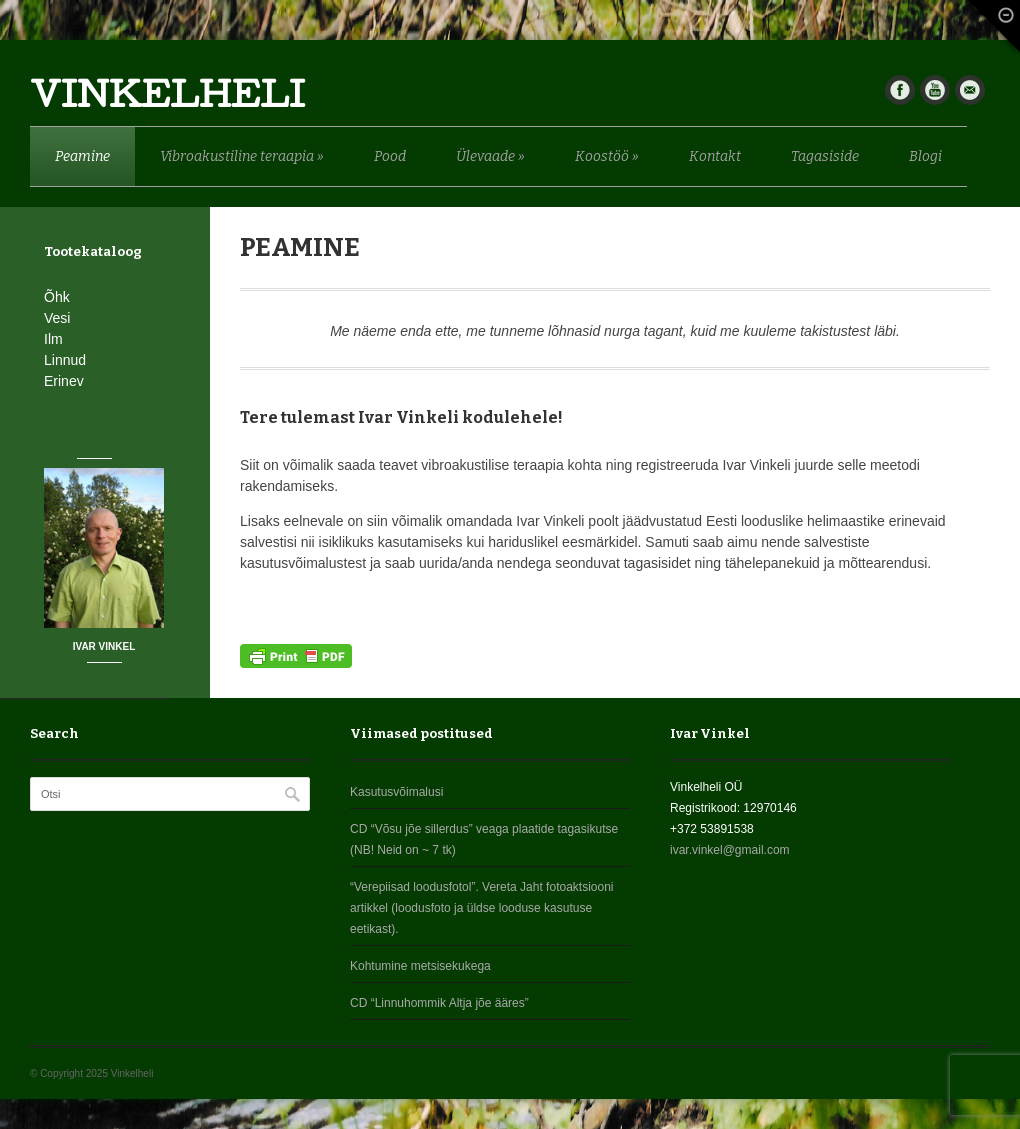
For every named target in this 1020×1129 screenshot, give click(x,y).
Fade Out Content (990, 30)
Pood (390, 156)
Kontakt (715, 156)
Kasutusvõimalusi (396, 792)
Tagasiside (825, 156)
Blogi (925, 156)
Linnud (65, 360)
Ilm (53, 339)
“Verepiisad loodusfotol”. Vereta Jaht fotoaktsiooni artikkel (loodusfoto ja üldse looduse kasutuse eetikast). (482, 908)
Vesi (57, 318)
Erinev (64, 381)
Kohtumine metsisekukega (420, 966)
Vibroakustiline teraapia (242, 156)
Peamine (82, 156)
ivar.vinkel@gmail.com (730, 850)
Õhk (57, 297)
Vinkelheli (167, 99)
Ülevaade (490, 156)
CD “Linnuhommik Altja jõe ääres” (439, 1003)
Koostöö (607, 156)
